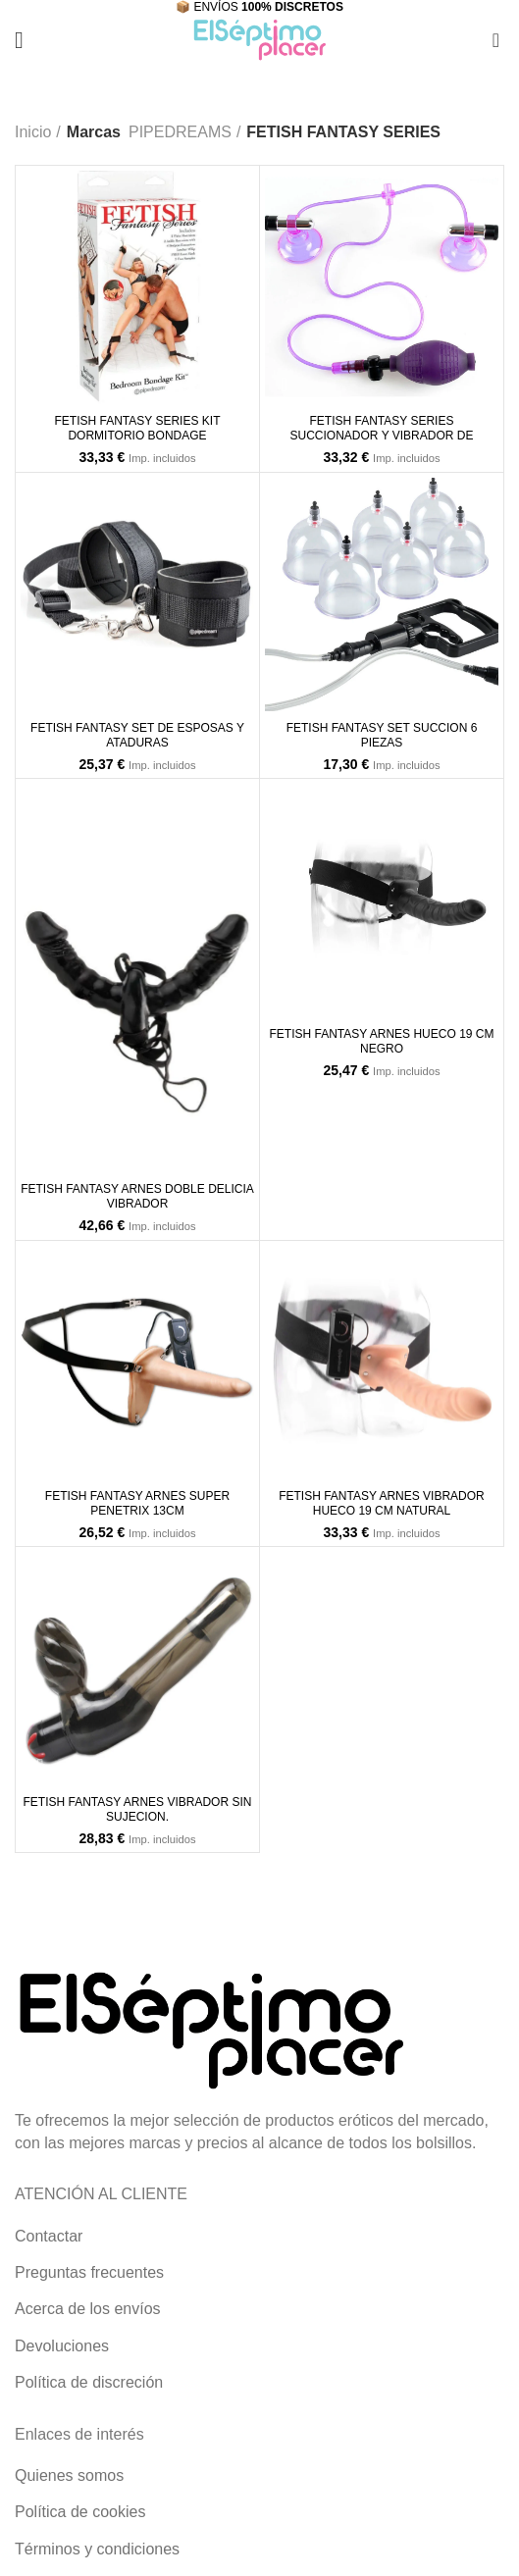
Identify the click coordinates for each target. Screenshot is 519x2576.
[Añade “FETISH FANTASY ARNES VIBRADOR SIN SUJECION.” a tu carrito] (40, 1765)
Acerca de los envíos (88, 2308)
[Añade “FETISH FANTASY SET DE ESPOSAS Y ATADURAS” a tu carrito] (40, 691)
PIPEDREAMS (180, 132)
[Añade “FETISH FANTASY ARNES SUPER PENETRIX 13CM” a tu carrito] (40, 1459)
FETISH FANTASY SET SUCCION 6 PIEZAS (382, 735)
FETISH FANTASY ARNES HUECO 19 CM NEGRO (382, 1041)
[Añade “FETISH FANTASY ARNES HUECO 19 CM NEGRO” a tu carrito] (284, 997)
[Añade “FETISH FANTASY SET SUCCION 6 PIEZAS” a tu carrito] (284, 691)
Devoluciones (62, 2346)
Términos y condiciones (97, 2549)
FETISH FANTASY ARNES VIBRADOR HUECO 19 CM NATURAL (382, 1503)
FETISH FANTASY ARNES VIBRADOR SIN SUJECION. (138, 1809)
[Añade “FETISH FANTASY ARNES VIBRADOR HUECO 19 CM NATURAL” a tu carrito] (284, 1459)
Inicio (33, 132)
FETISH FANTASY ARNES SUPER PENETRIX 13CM (137, 1503)
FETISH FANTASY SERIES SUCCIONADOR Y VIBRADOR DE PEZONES (382, 435)
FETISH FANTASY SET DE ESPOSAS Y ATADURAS (137, 735)
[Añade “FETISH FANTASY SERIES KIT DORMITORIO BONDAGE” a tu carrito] (40, 384)
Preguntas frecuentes (89, 2272)
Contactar (48, 2236)
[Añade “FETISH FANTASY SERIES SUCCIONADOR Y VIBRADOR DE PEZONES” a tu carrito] (284, 384)
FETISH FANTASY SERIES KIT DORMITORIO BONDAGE (138, 428)
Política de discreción (89, 2382)
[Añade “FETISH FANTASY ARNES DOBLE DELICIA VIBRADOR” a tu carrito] (40, 1152)
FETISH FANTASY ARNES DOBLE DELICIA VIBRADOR (137, 1196)
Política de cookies (80, 2511)
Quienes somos (69, 2475)
